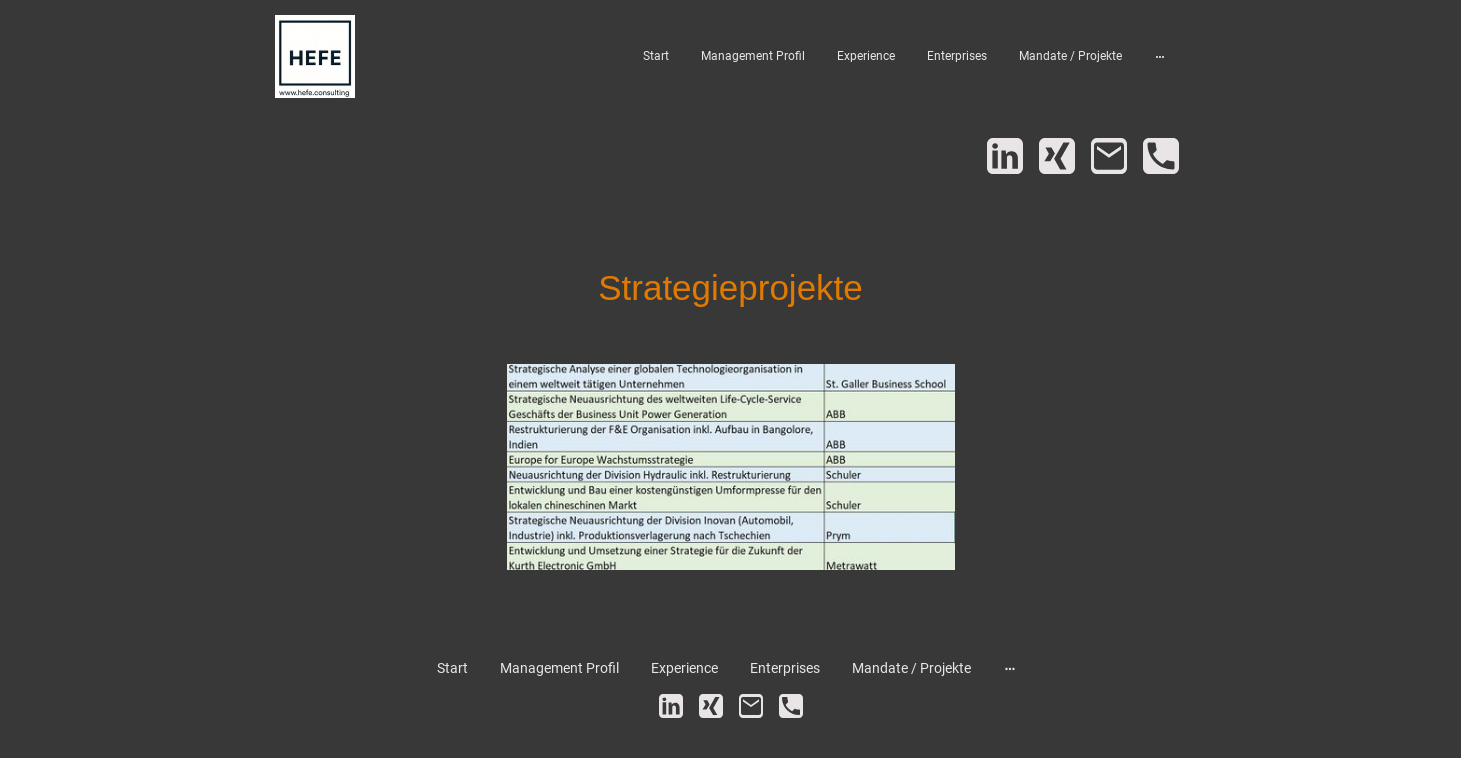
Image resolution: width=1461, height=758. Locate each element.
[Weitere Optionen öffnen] (1160, 56)
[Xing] (1057, 156)
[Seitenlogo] (315, 56)
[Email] (1109, 156)
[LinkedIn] (1005, 156)
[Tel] (1161, 156)
